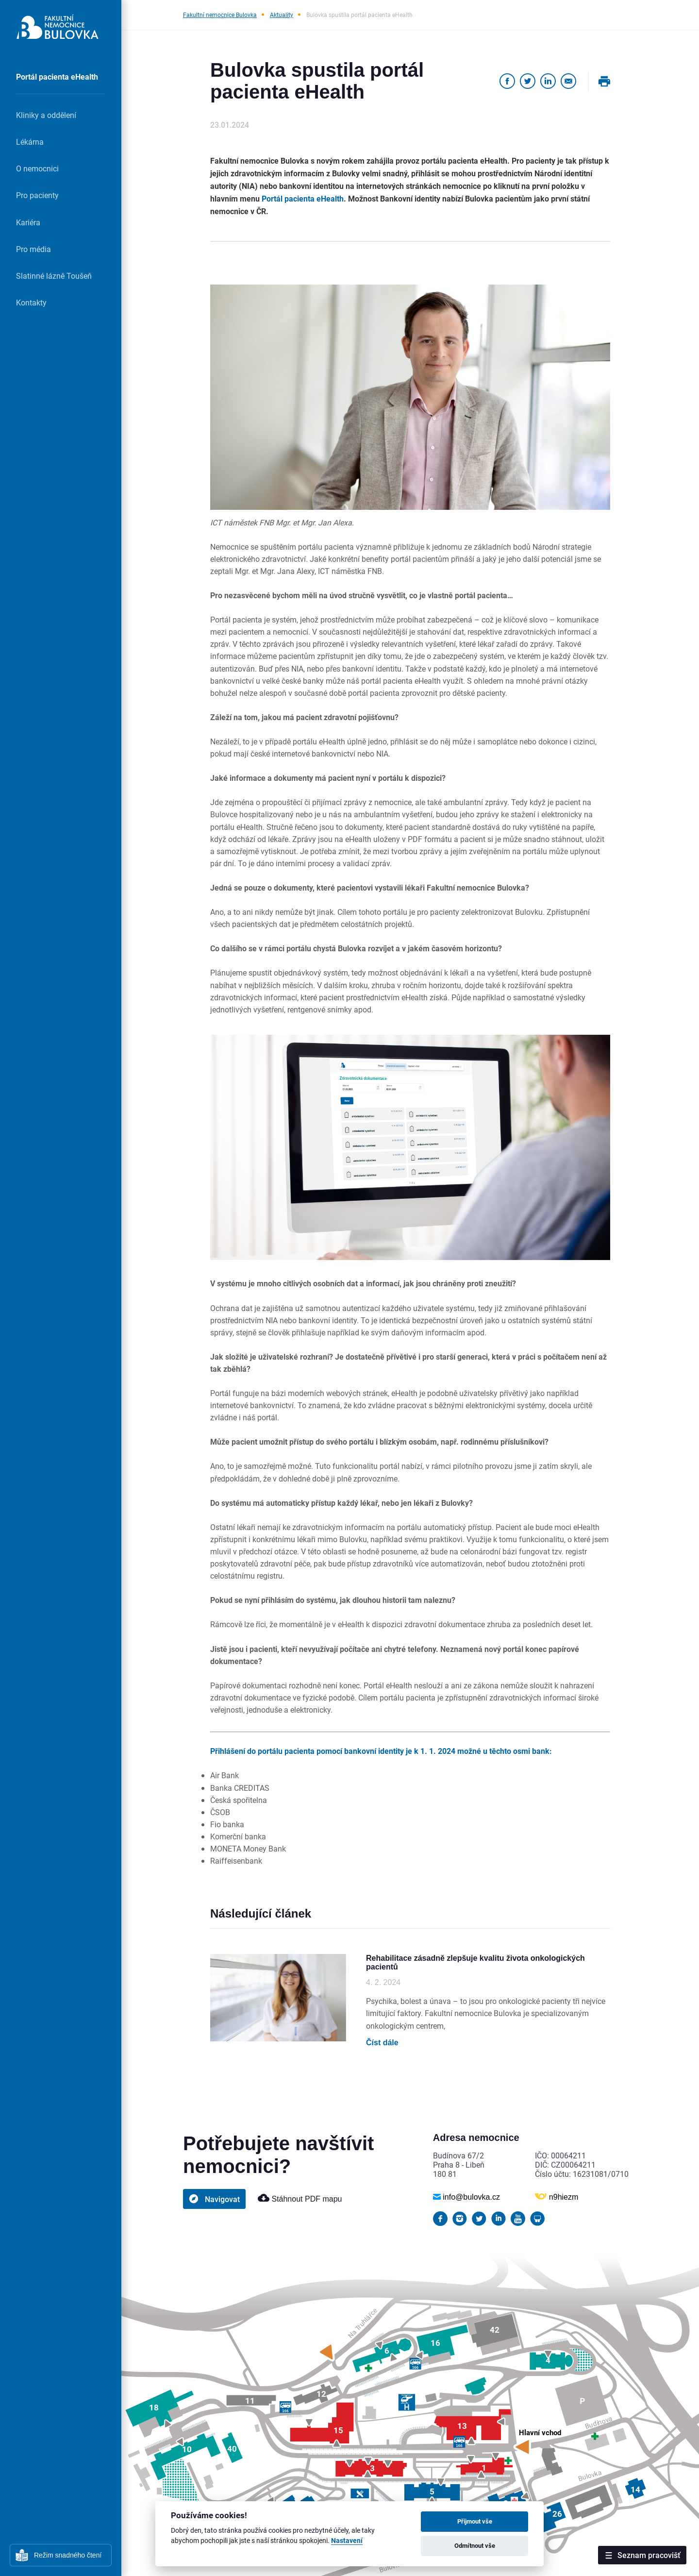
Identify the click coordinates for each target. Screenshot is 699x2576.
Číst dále (382, 2042)
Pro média (33, 249)
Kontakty (31, 302)
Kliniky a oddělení (46, 115)
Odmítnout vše (474, 2545)
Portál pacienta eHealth (57, 76)
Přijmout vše (474, 2521)
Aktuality (281, 14)
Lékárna (30, 141)
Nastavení (347, 2541)
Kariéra (28, 222)
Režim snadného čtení (67, 2555)
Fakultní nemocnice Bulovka (220, 14)
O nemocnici (37, 168)
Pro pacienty (37, 195)
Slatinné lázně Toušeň (54, 275)
